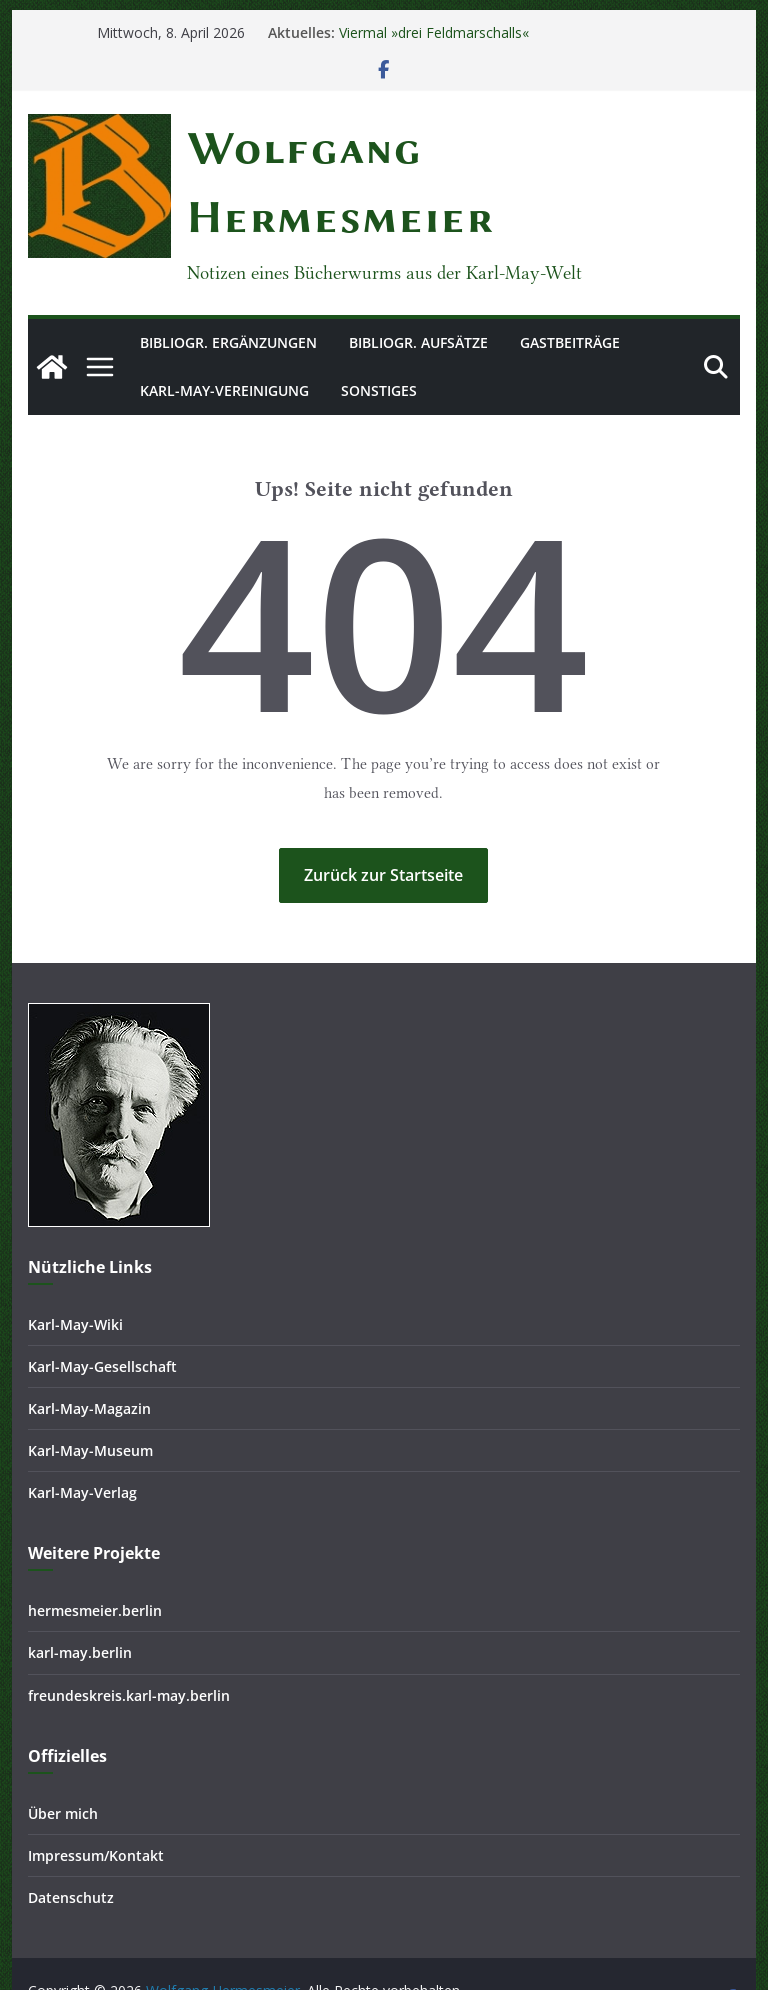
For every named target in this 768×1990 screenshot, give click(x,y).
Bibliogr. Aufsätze (418, 273)
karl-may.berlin (80, 1604)
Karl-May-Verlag (82, 1444)
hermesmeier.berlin (95, 1562)
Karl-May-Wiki (75, 1275)
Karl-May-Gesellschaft (102, 1317)
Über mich (63, 1764)
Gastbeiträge (570, 273)
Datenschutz (71, 1848)
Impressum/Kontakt (96, 1806)
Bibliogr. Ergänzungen (228, 273)
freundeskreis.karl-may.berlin (129, 1646)
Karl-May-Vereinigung (224, 321)
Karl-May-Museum (90, 1402)
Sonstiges (379, 321)
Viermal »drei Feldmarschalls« (434, 32)
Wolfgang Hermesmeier (323, 148)
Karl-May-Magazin (89, 1359)
